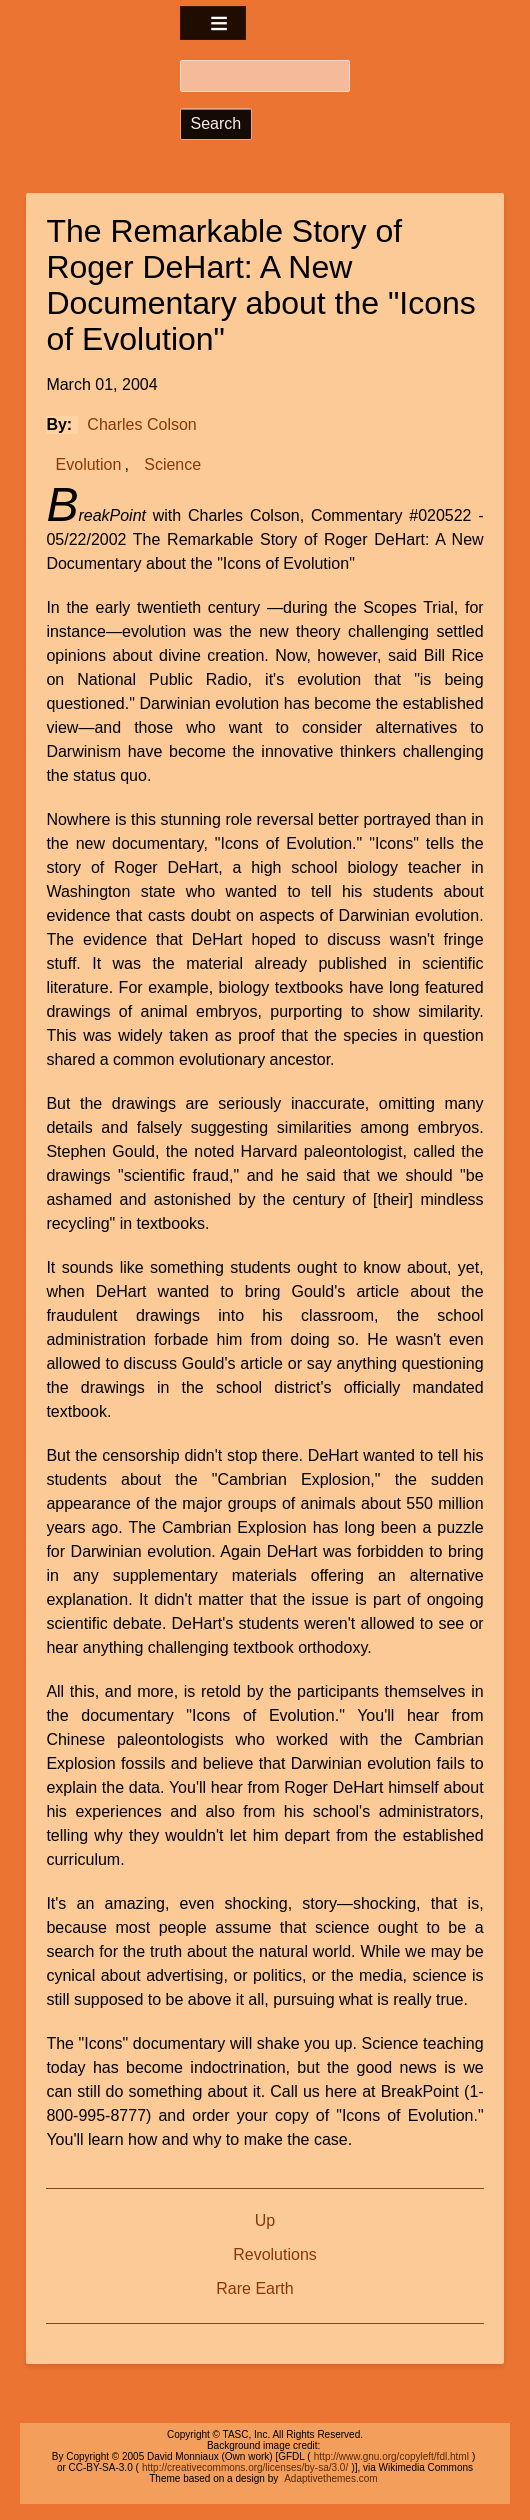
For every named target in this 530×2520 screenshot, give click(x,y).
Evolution (89, 464)
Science (172, 464)
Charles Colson (141, 424)
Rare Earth (254, 2288)
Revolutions (275, 2254)
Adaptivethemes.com (330, 2478)
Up (265, 2220)
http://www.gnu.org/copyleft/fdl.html (391, 2456)
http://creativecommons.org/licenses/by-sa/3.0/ (245, 2467)
